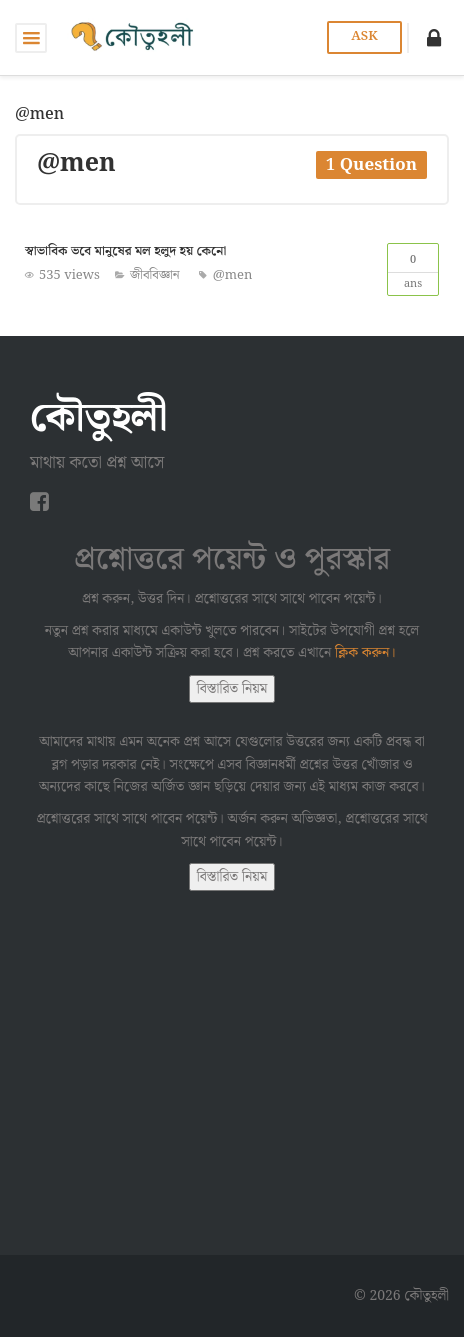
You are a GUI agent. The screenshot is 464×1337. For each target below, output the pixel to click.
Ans (413, 268)
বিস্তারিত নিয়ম (232, 689)
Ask (364, 36)
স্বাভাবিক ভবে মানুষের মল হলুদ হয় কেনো (125, 251)
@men (233, 275)
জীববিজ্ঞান (155, 275)
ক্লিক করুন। (365, 653)
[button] (434, 38)
